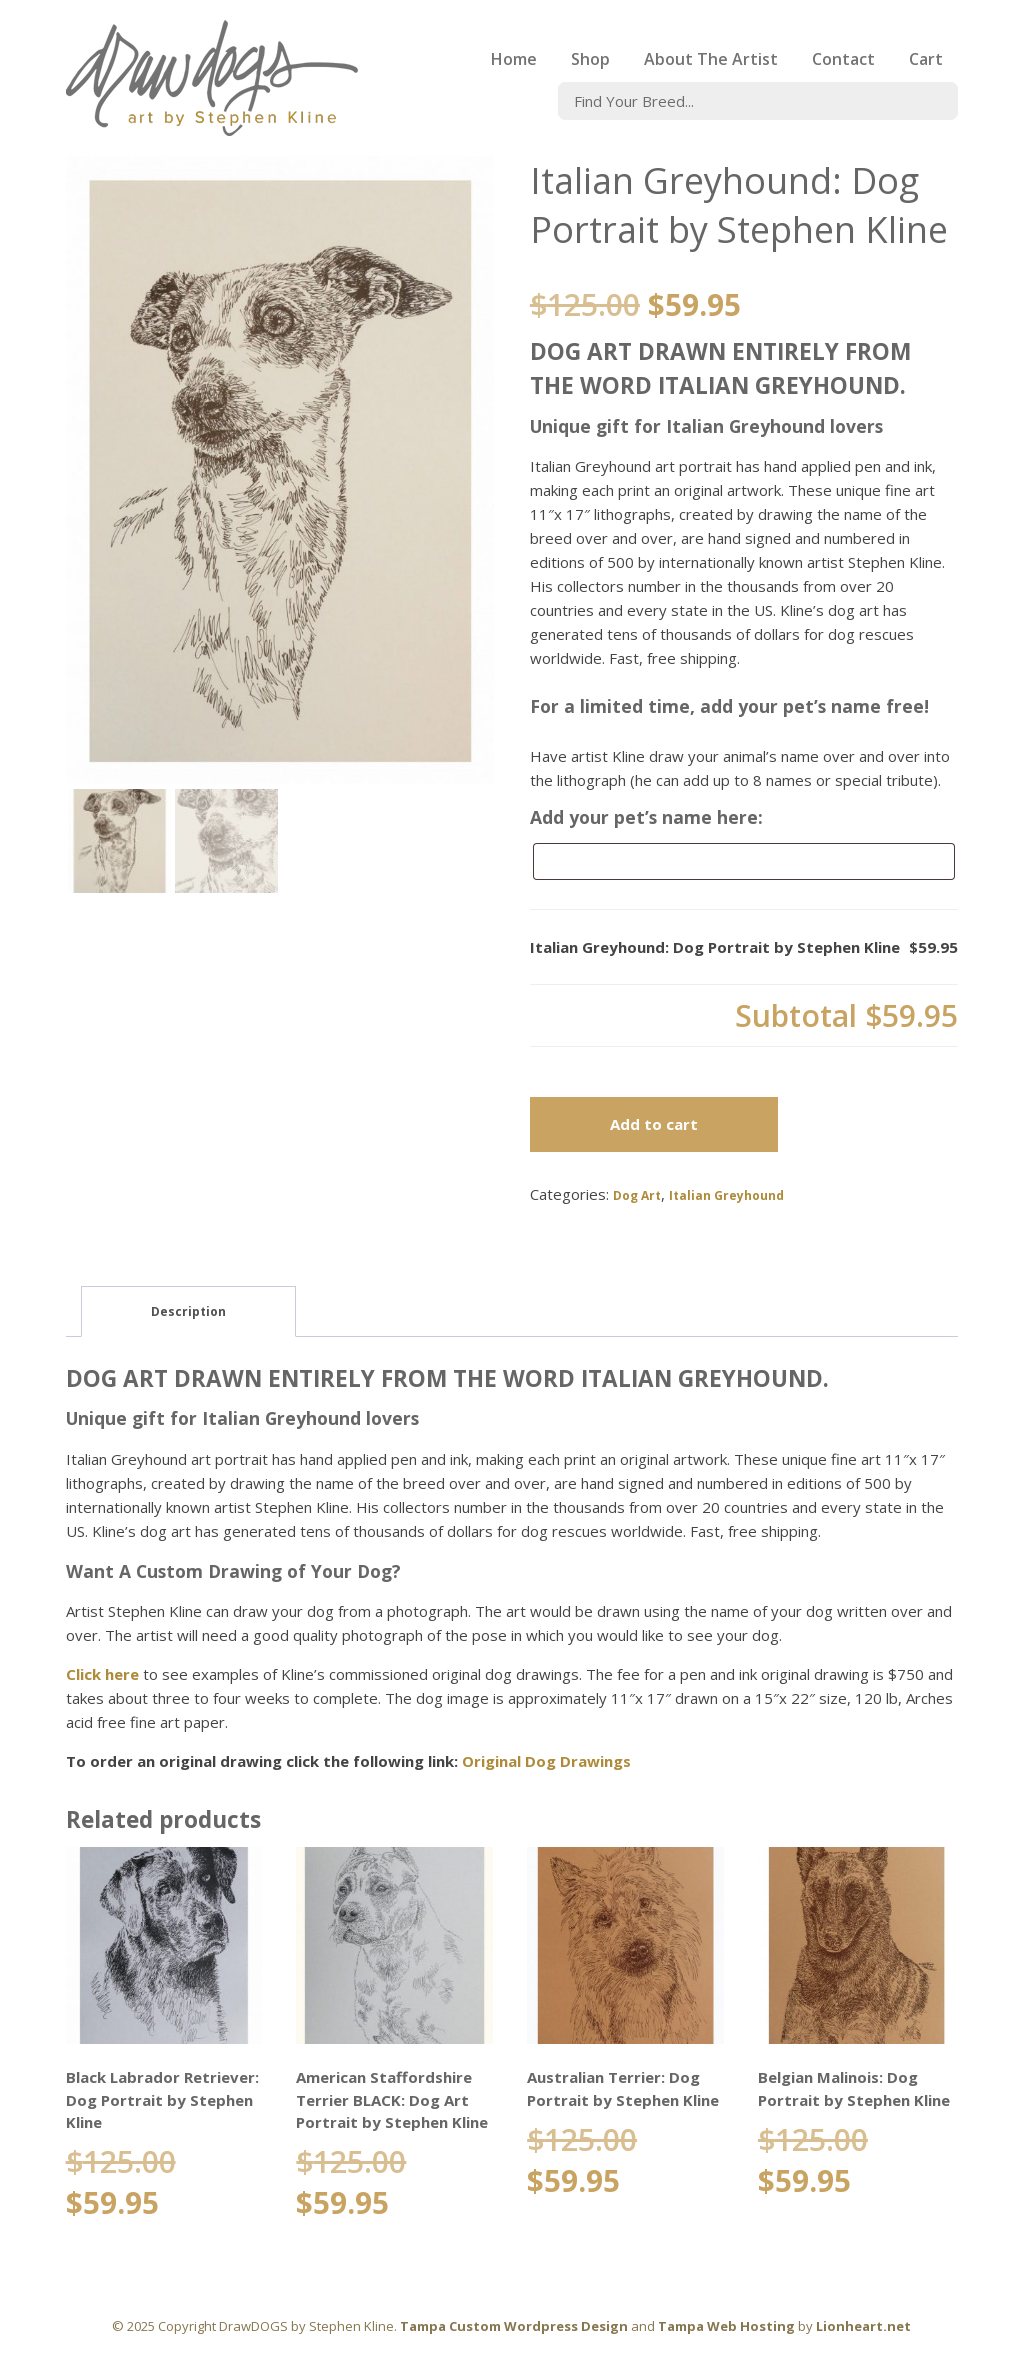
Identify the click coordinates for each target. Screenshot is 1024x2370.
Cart (926, 59)
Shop (590, 59)
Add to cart (654, 1124)
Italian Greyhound (726, 1195)
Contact (843, 59)
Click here (102, 1674)
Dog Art (637, 1195)
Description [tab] (188, 1311)
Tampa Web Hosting (726, 2326)
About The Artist (711, 59)
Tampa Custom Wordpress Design (514, 2326)
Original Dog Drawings (546, 1761)
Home (514, 59)
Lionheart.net (863, 2326)
